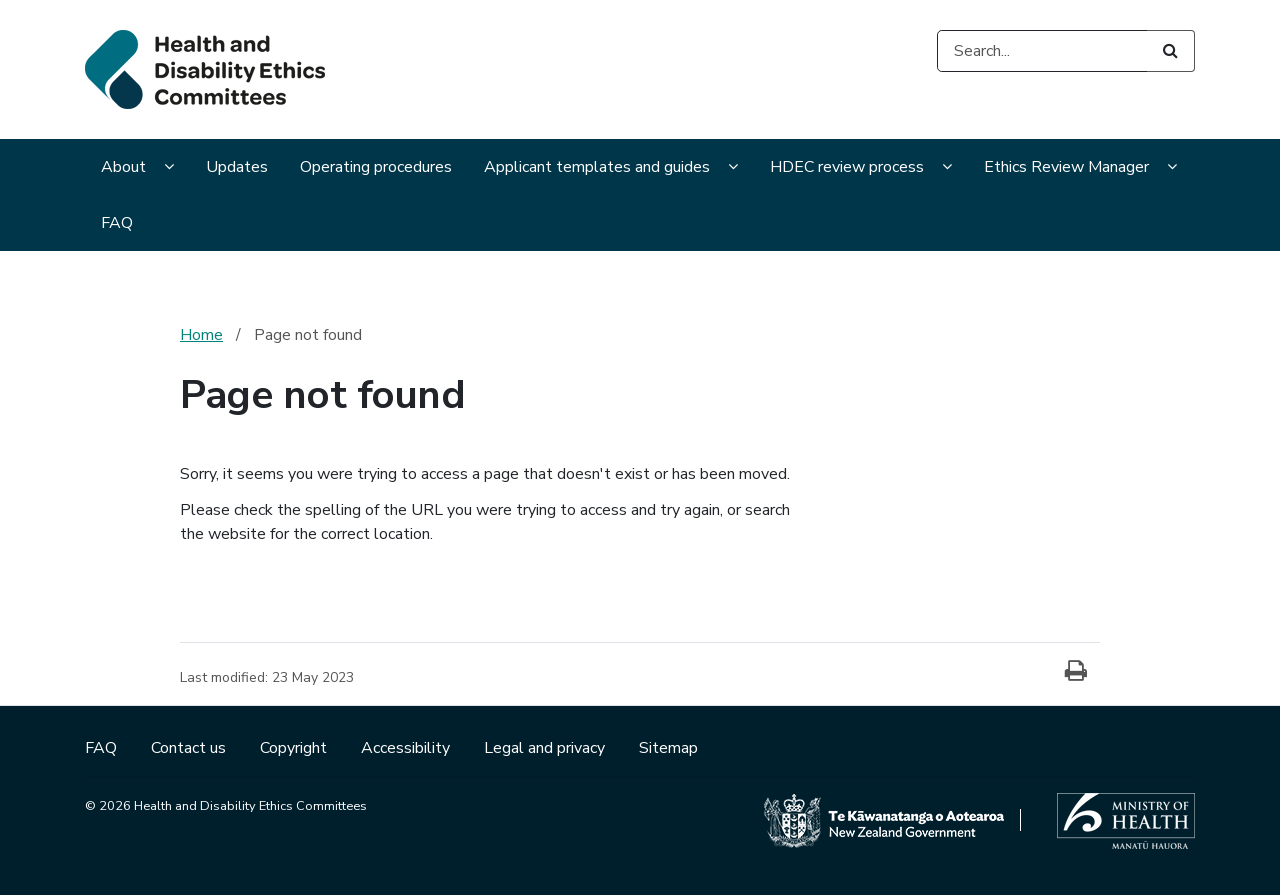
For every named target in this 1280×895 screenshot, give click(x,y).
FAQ (117, 223)
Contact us (190, 748)
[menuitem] (137, 169)
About (123, 167)
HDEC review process (847, 167)
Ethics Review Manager (1066, 167)
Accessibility (407, 748)
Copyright (295, 748)
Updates (237, 167)
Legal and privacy (546, 748)
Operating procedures (376, 167)
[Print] (1076, 672)
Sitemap (668, 748)
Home (201, 335)
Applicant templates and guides (597, 167)
